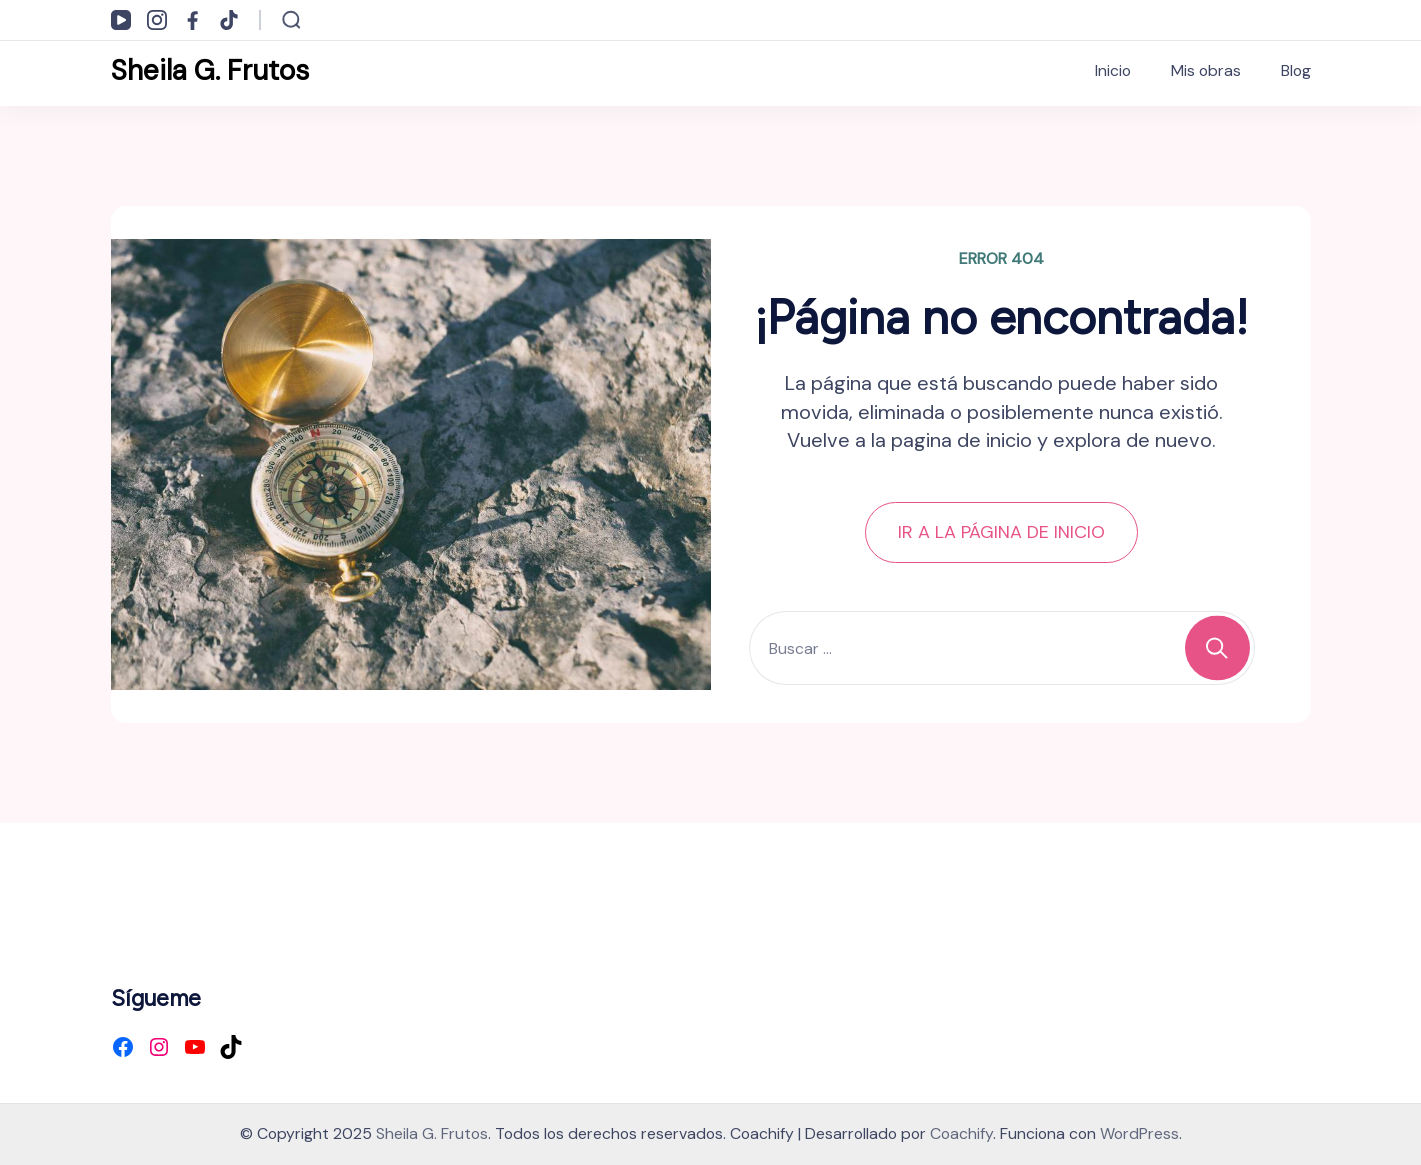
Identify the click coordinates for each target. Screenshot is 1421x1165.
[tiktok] (229, 20)
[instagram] (157, 20)
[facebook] (193, 20)
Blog (1296, 70)
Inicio (1113, 70)
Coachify (961, 1133)
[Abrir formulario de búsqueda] (291, 20)
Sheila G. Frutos (210, 70)
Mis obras (1206, 70)
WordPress (1139, 1133)
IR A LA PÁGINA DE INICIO (1001, 532)
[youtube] (121, 20)
